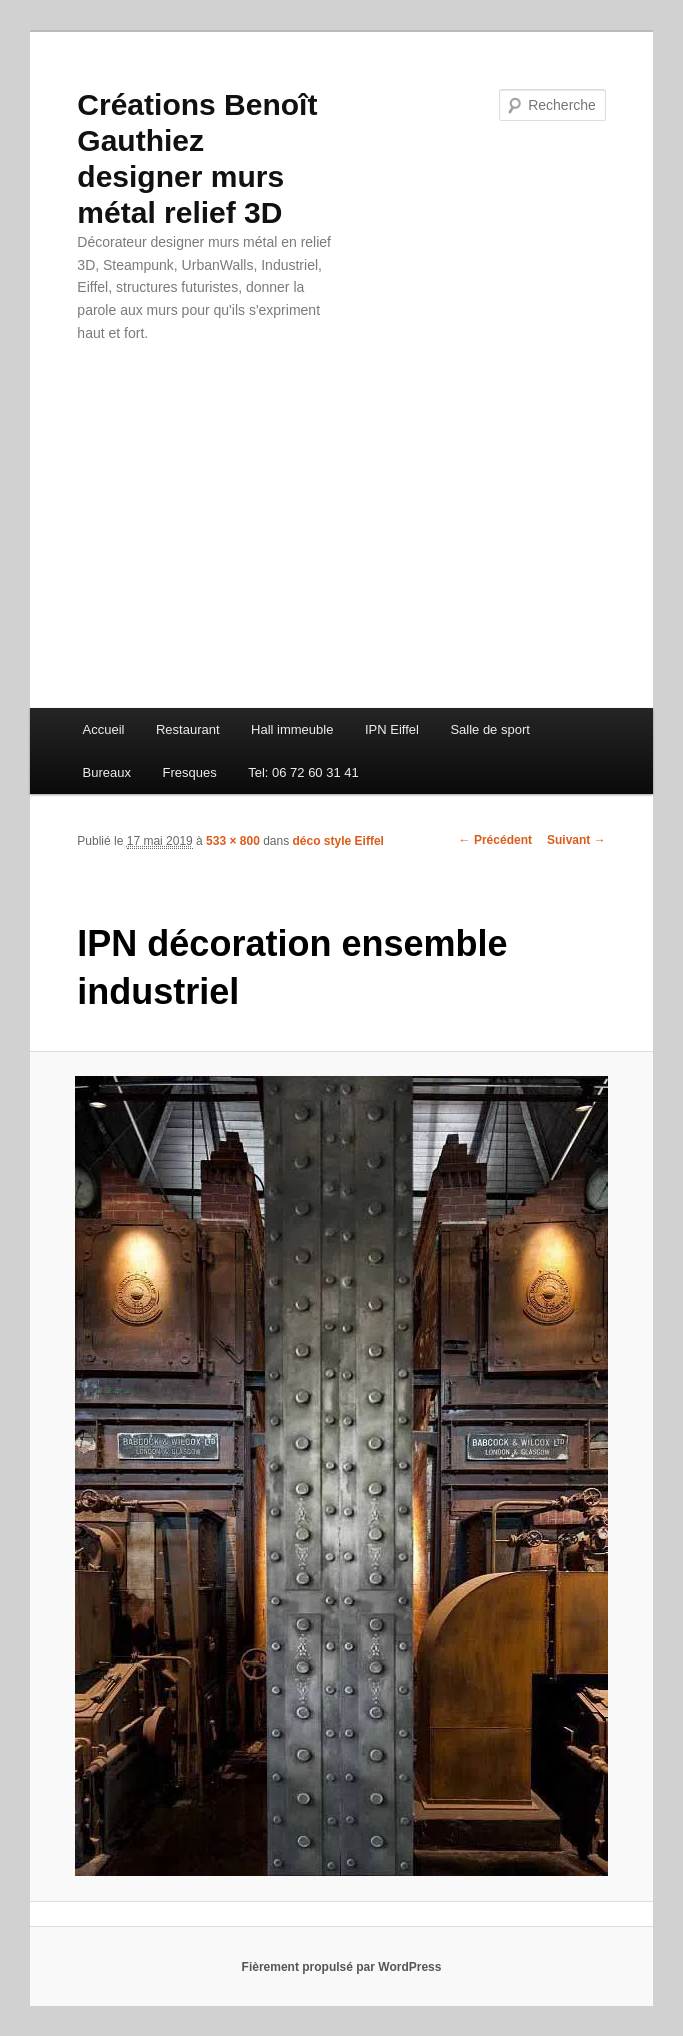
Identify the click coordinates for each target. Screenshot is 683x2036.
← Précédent (495, 840)
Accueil (104, 729)
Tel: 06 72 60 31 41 (303, 772)
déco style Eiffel (338, 841)
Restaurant (188, 729)
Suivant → (576, 840)
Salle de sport (490, 729)
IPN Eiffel (392, 729)
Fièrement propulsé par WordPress (342, 1967)
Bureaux (107, 772)
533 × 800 (233, 841)
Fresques (189, 772)
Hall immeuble (292, 729)
